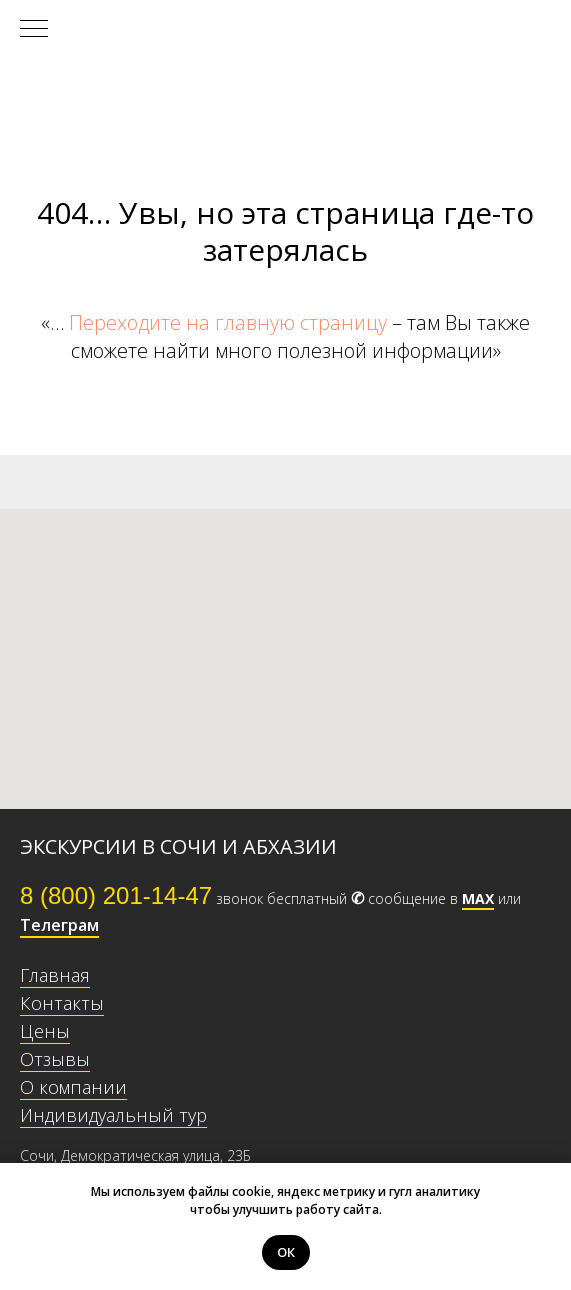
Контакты (62, 1003)
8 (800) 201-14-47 (116, 895)
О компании (73, 1087)
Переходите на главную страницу (228, 322)
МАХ (478, 898)
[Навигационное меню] (34, 30)
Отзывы (55, 1059)
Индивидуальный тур (113, 1115)
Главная (55, 975)
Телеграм (59, 925)
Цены (45, 1031)
